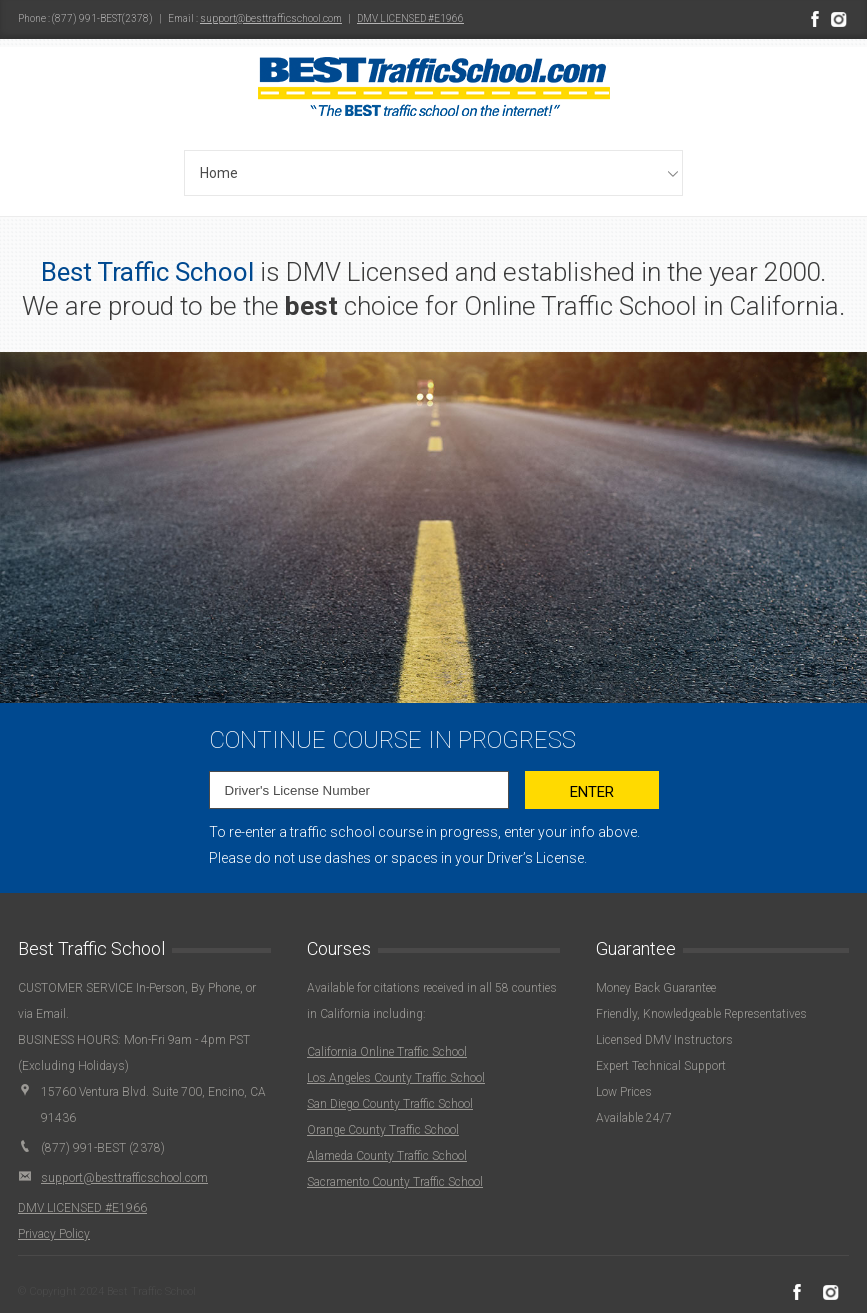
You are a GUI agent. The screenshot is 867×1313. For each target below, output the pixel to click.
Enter (592, 792)
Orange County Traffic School (383, 1130)
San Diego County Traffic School (390, 1104)
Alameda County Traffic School (387, 1156)
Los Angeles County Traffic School (396, 1078)
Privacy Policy (54, 1234)
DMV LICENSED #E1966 (410, 18)
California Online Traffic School (387, 1052)
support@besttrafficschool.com (271, 18)
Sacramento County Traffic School (395, 1182)
